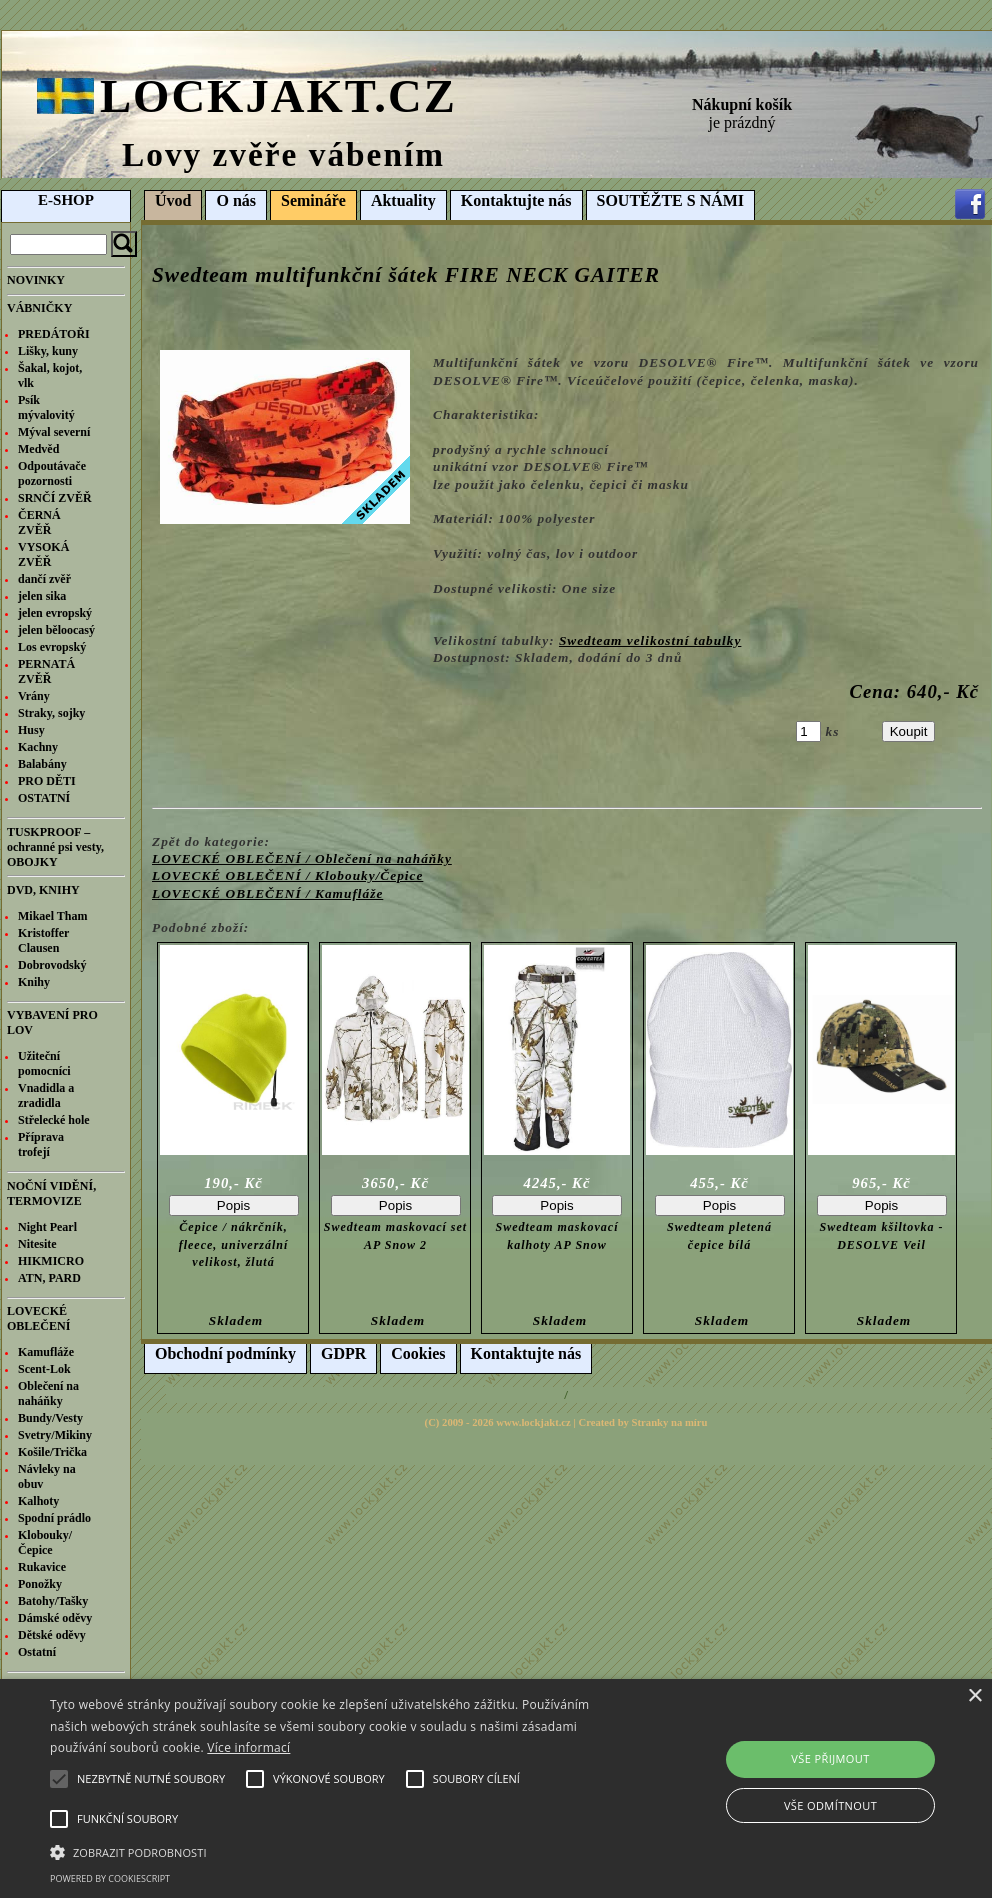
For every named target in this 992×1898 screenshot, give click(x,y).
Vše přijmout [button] (830, 1758)
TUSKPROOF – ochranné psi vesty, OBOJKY (55, 847)
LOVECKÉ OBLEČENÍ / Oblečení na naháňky (302, 858)
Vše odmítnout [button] (830, 1805)
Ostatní (37, 1652)
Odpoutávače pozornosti (52, 473)
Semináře (313, 200)
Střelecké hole (54, 1120)
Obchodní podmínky (225, 1353)
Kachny (38, 747)
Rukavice (42, 1567)
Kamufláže (46, 1352)
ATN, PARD (49, 1278)
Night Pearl (47, 1227)
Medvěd (38, 449)
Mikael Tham (52, 916)
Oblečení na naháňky (48, 1393)
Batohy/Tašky (53, 1601)
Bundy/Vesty (50, 1418)
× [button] (974, 1696)
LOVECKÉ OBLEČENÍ (38, 1318)
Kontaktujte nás (516, 200)
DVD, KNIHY (43, 890)
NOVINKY (36, 280)
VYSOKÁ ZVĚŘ (43, 554)
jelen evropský (55, 613)
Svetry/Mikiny (55, 1435)
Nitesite (37, 1244)
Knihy (34, 982)
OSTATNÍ (44, 798)
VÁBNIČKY (39, 308)
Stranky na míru (670, 1422)
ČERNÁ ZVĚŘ (39, 522)
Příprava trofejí (41, 1144)
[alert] (496, 1788)
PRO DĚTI (47, 781)
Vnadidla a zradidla (46, 1095)
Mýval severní (54, 432)
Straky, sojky (51, 713)
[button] (340, 1851)
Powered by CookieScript (110, 1878)
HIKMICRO (51, 1261)
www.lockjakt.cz (533, 1422)
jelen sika (42, 596)
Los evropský (52, 647)
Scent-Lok (44, 1369)
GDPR (343, 1353)
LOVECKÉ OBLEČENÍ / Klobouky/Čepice (287, 875)
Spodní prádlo (54, 1518)
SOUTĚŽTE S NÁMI (671, 200)
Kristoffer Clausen (43, 940)
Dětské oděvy (52, 1635)
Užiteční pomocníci (44, 1063)
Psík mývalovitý (46, 407)
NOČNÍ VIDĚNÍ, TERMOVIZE (51, 1193)
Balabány (42, 764)
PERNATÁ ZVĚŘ (46, 671)
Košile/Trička (52, 1452)
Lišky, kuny (48, 351)
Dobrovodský (52, 965)
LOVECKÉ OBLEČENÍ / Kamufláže (267, 893)
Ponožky (40, 1584)
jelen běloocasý (56, 630)
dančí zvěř (44, 579)
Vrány (34, 696)
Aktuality (403, 200)
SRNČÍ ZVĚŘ (55, 498)
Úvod (173, 200)
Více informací (248, 1747)
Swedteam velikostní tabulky (650, 640)
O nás (236, 200)
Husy (31, 730)
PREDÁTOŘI (54, 334)
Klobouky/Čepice (45, 1542)
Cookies (418, 1353)
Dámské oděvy (55, 1618)
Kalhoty (38, 1501)
